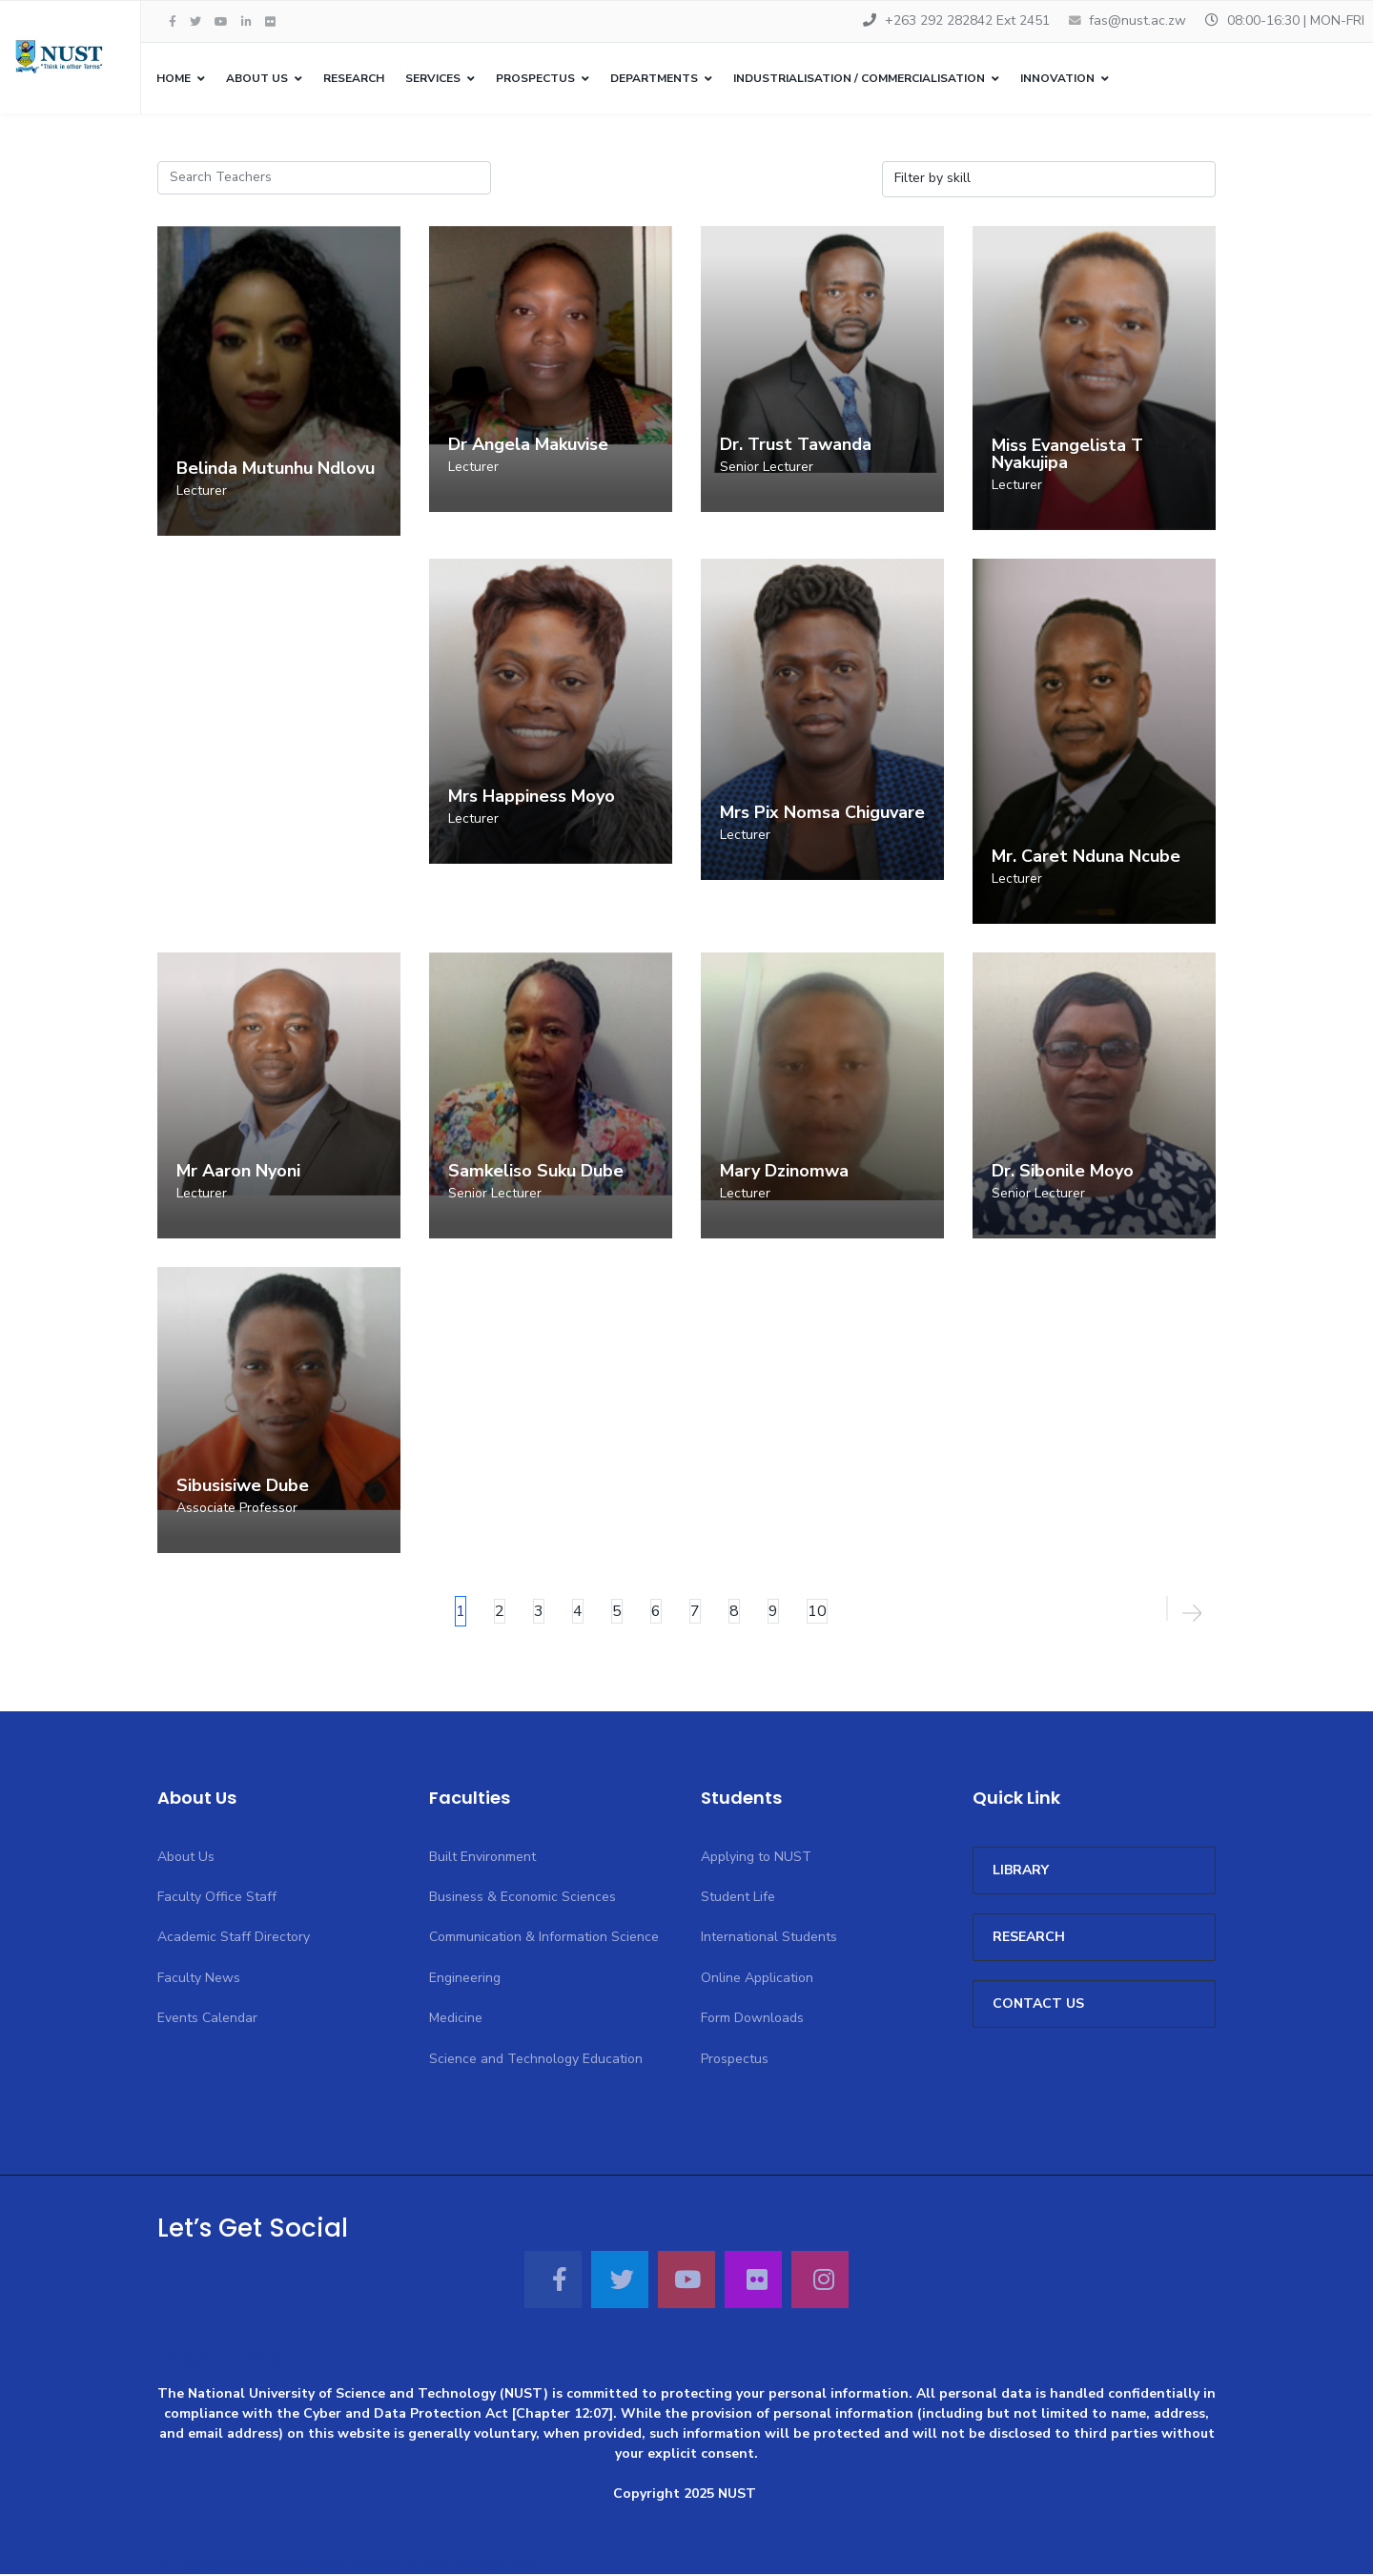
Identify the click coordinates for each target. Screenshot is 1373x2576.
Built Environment (482, 1858)
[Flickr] (270, 22)
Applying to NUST (756, 1858)
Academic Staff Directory (233, 1939)
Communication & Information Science (544, 1939)
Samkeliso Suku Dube (536, 1171)
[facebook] (172, 22)
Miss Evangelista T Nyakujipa (1067, 455)
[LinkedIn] (246, 22)
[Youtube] (221, 22)
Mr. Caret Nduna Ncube (1086, 857)
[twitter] (195, 22)
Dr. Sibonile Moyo (1063, 1171)
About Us (257, 78)
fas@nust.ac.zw (1137, 20)
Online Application (757, 1979)
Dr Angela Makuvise (528, 445)
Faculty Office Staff (217, 1898)
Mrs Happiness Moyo (531, 798)
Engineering (465, 1979)
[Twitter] (619, 2280)
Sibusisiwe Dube (242, 1486)
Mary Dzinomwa (784, 1171)
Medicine (455, 2019)
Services (433, 78)
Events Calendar (207, 2019)
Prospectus (734, 2060)
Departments (654, 78)
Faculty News (198, 1979)
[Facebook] (553, 2280)
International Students (769, 1939)
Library (1021, 1871)
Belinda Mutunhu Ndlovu (275, 469)
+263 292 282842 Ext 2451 (967, 20)
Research (353, 78)
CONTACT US (1038, 2004)
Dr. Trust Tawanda (795, 445)
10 (817, 1612)
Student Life (738, 1898)
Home (173, 78)
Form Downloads (752, 2019)
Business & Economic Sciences (522, 1898)
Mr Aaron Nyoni (238, 1171)
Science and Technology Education (536, 2060)
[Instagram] (820, 2280)
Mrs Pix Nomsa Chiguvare (822, 813)
